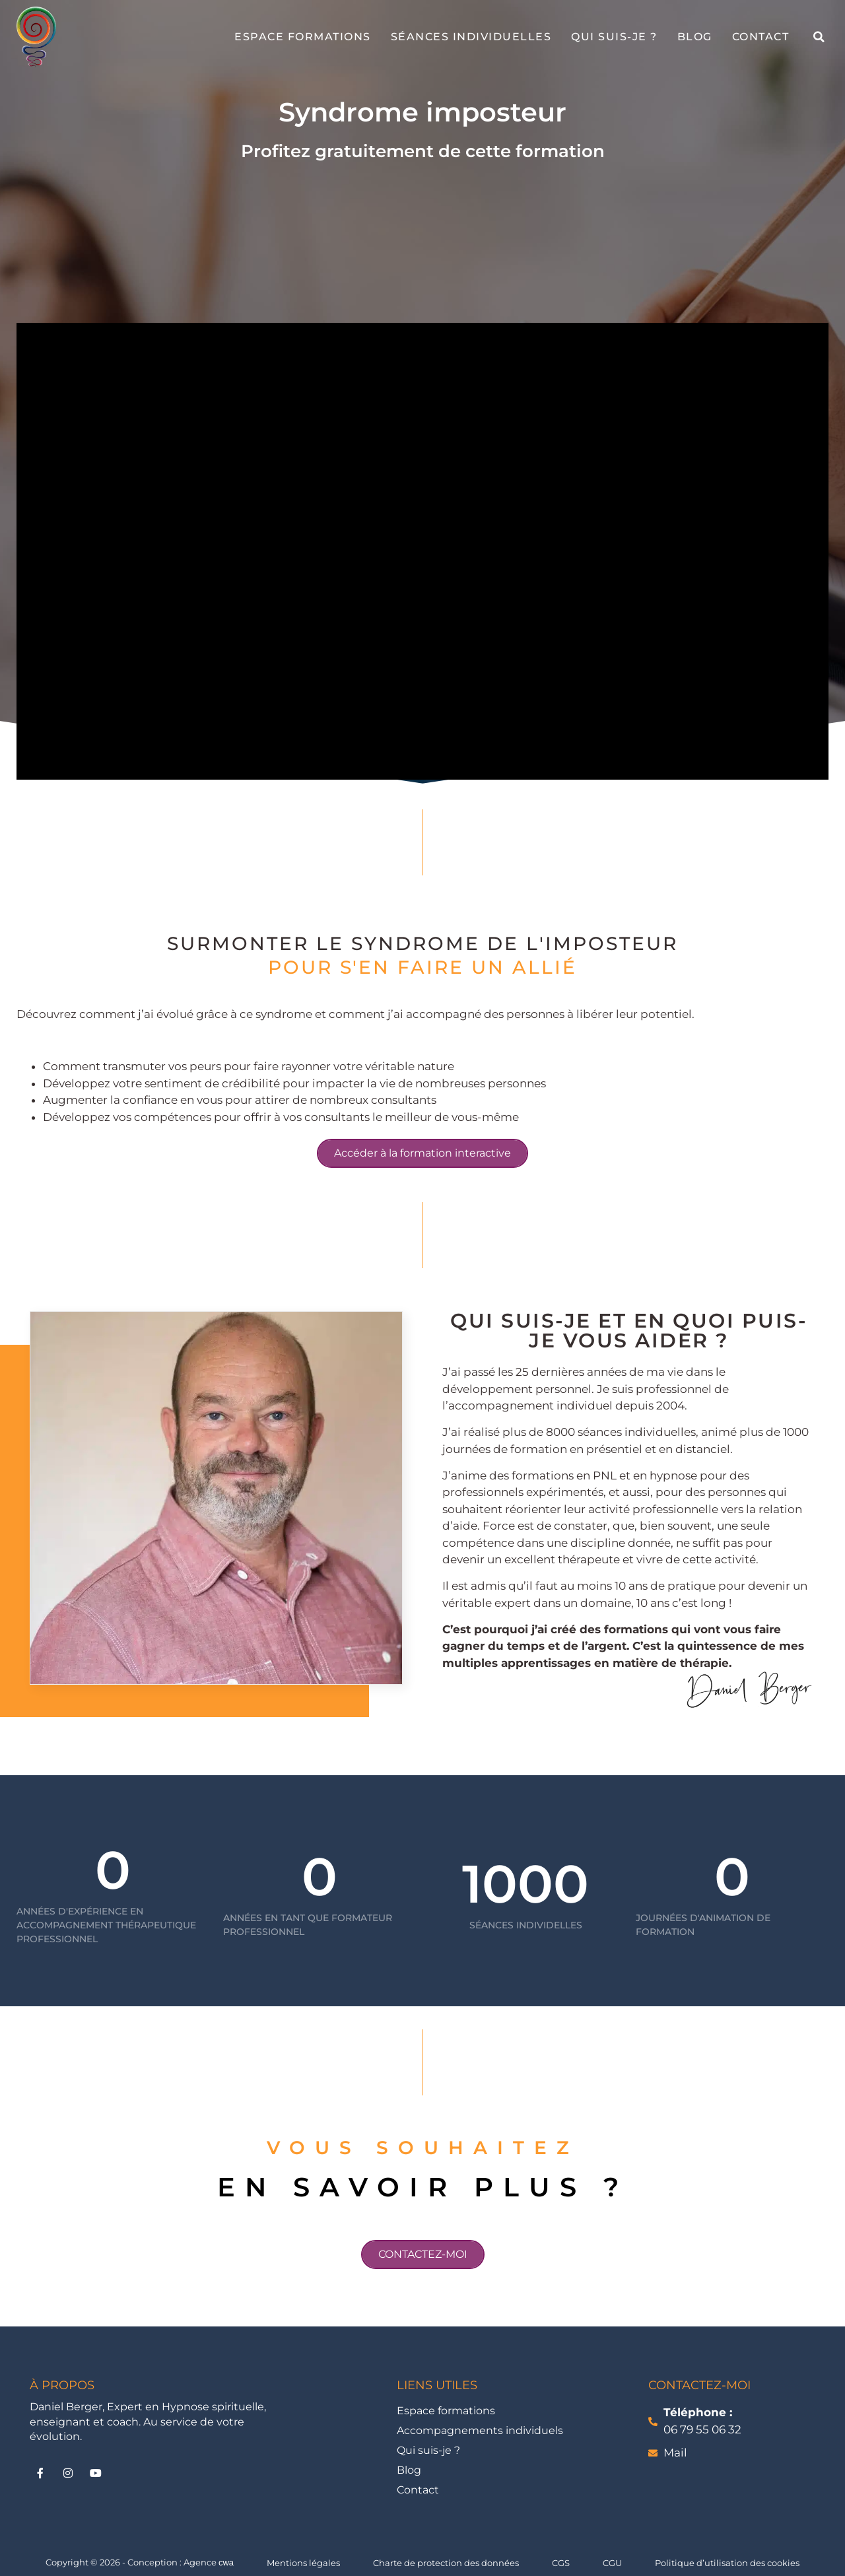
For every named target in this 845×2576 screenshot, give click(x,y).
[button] (818, 37)
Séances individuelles (471, 36)
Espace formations (302, 36)
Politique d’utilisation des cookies (727, 2563)
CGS (561, 2563)
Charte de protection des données (446, 2563)
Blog (694, 36)
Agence (209, 2562)
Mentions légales (303, 2563)
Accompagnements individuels (480, 2430)
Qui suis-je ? (614, 36)
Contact (761, 36)
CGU (612, 2563)
